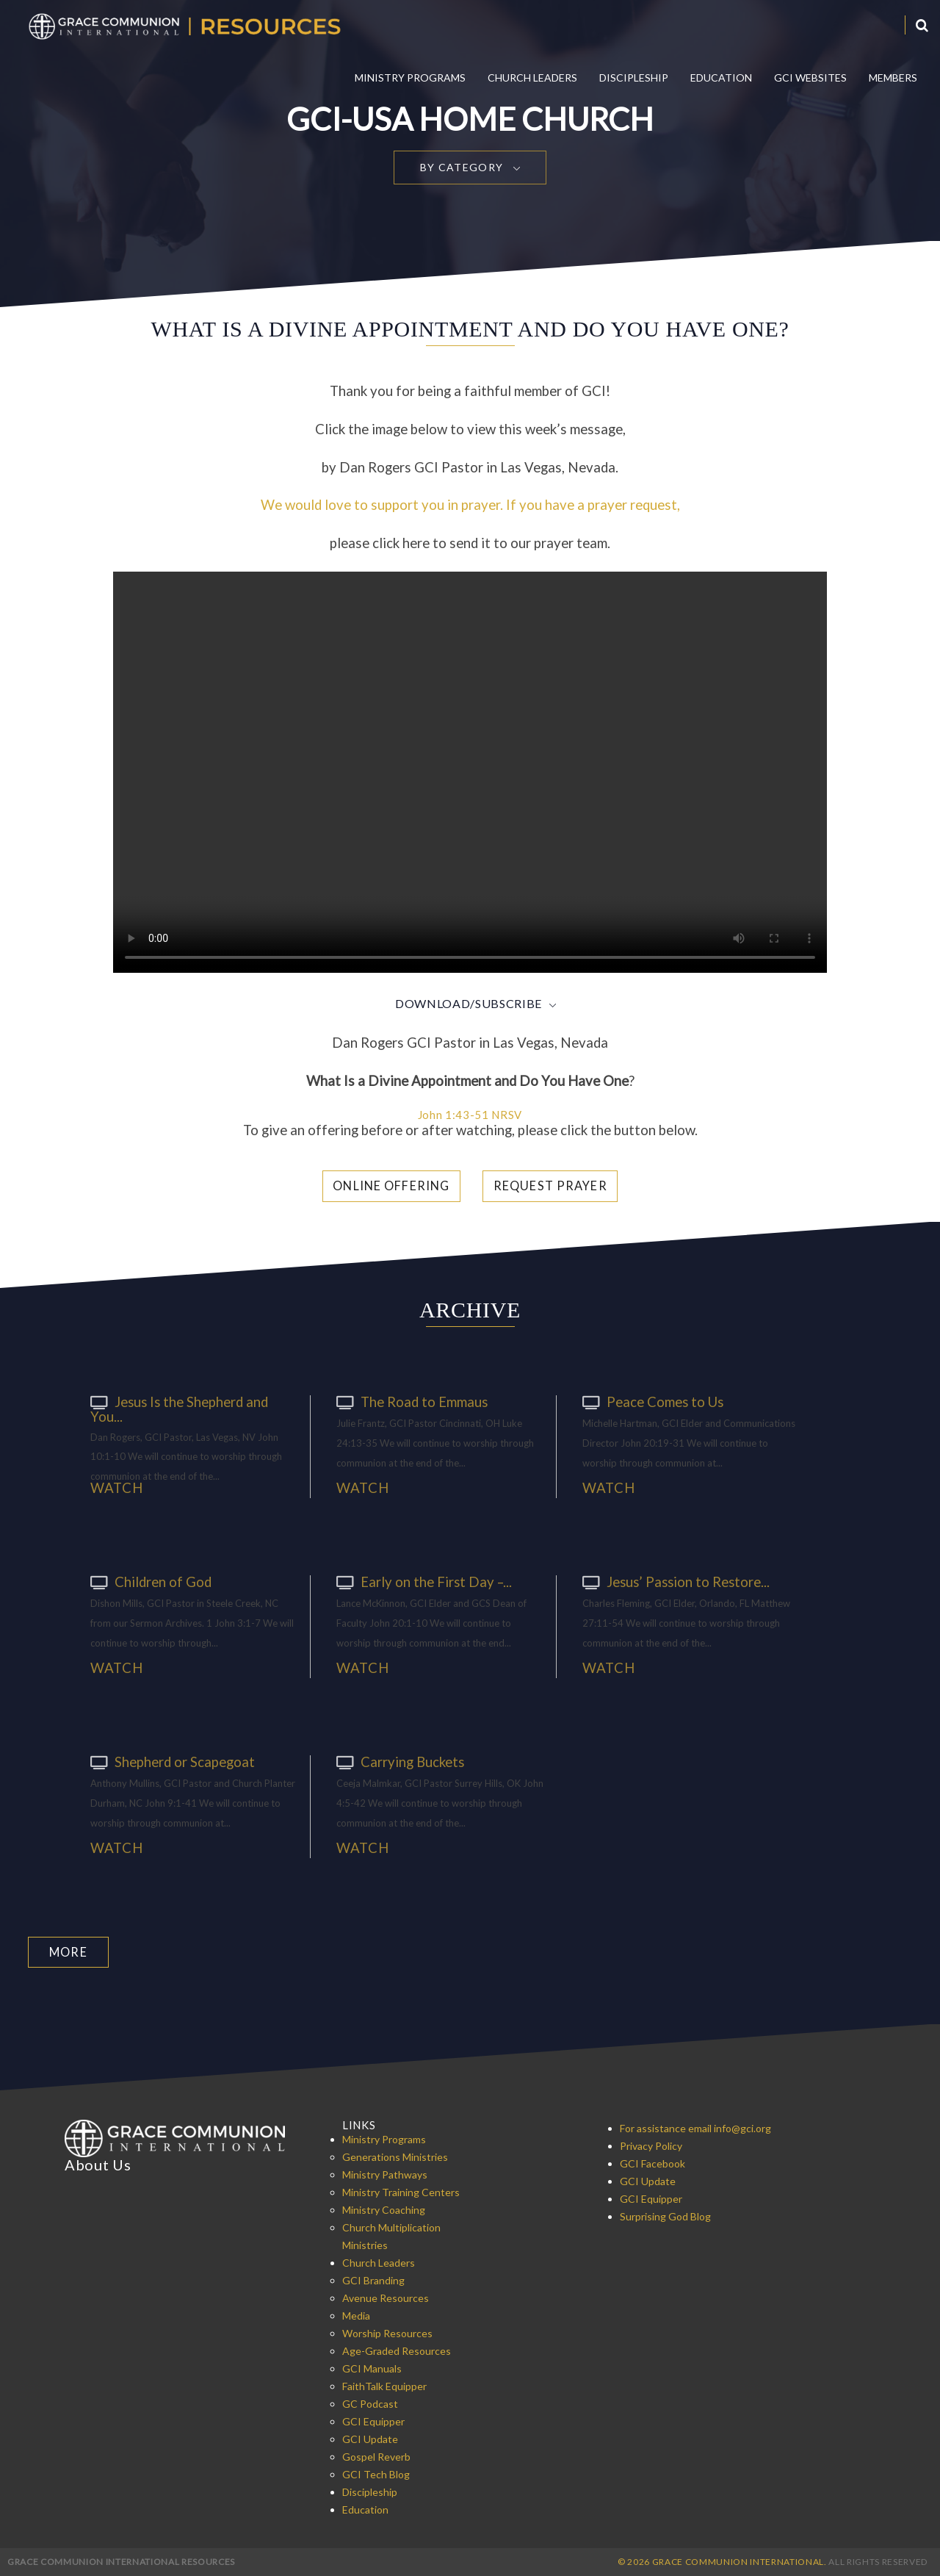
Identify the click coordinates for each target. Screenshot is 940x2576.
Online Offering (395, 1185)
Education (721, 77)
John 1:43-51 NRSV (470, 1114)
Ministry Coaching (383, 2209)
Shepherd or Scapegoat (169, 1761)
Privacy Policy (651, 2145)
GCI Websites (810, 77)
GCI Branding (373, 2279)
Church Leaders (532, 77)
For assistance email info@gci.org (695, 2127)
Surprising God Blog (665, 2215)
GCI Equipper (373, 2420)
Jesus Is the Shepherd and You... (176, 1408)
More (67, 1951)
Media (356, 2315)
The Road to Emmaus (409, 1401)
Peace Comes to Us (649, 1401)
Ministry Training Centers (401, 2191)
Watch (116, 1488)
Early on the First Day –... (418, 1581)
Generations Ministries (395, 2156)
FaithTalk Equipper (384, 2385)
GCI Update (370, 2438)
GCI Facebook (652, 2162)
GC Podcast (370, 2403)
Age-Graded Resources (396, 2350)
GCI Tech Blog (376, 2473)
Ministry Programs (410, 77)
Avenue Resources (385, 2297)
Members (893, 77)
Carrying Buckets (398, 1761)
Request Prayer (550, 1185)
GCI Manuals (372, 2367)
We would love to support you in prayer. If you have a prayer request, (470, 505)
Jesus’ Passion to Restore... (672, 1581)
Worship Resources (387, 2332)
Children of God (147, 1581)
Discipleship (633, 77)
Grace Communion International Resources (121, 2560)
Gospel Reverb (376, 2456)
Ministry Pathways (384, 2173)
